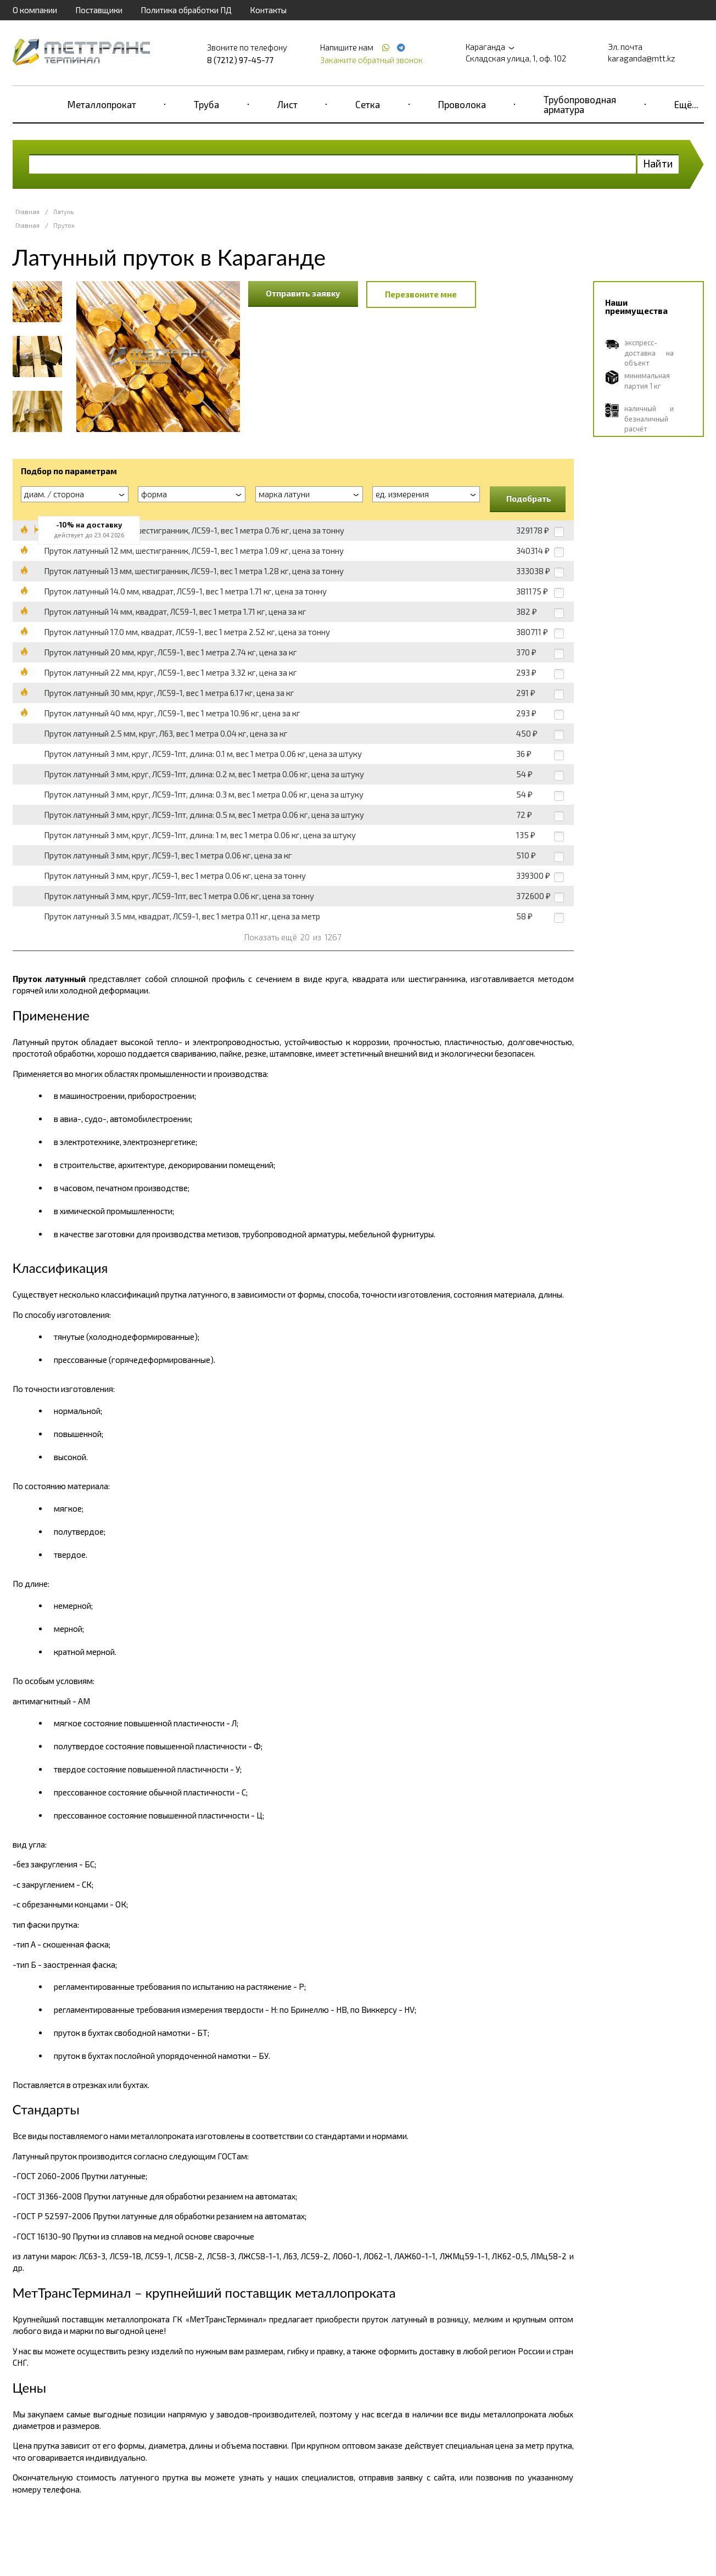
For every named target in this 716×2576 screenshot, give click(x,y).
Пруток (64, 225)
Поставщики (98, 10)
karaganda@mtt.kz (641, 58)
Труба (206, 104)
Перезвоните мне (421, 294)
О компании (35, 10)
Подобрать (528, 498)
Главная (27, 211)
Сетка (367, 104)
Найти (658, 163)
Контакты (268, 10)
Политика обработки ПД (186, 10)
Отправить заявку (303, 293)
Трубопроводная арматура (580, 104)
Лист (287, 104)
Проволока (462, 104)
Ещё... (686, 104)
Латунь (63, 211)
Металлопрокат (102, 104)
